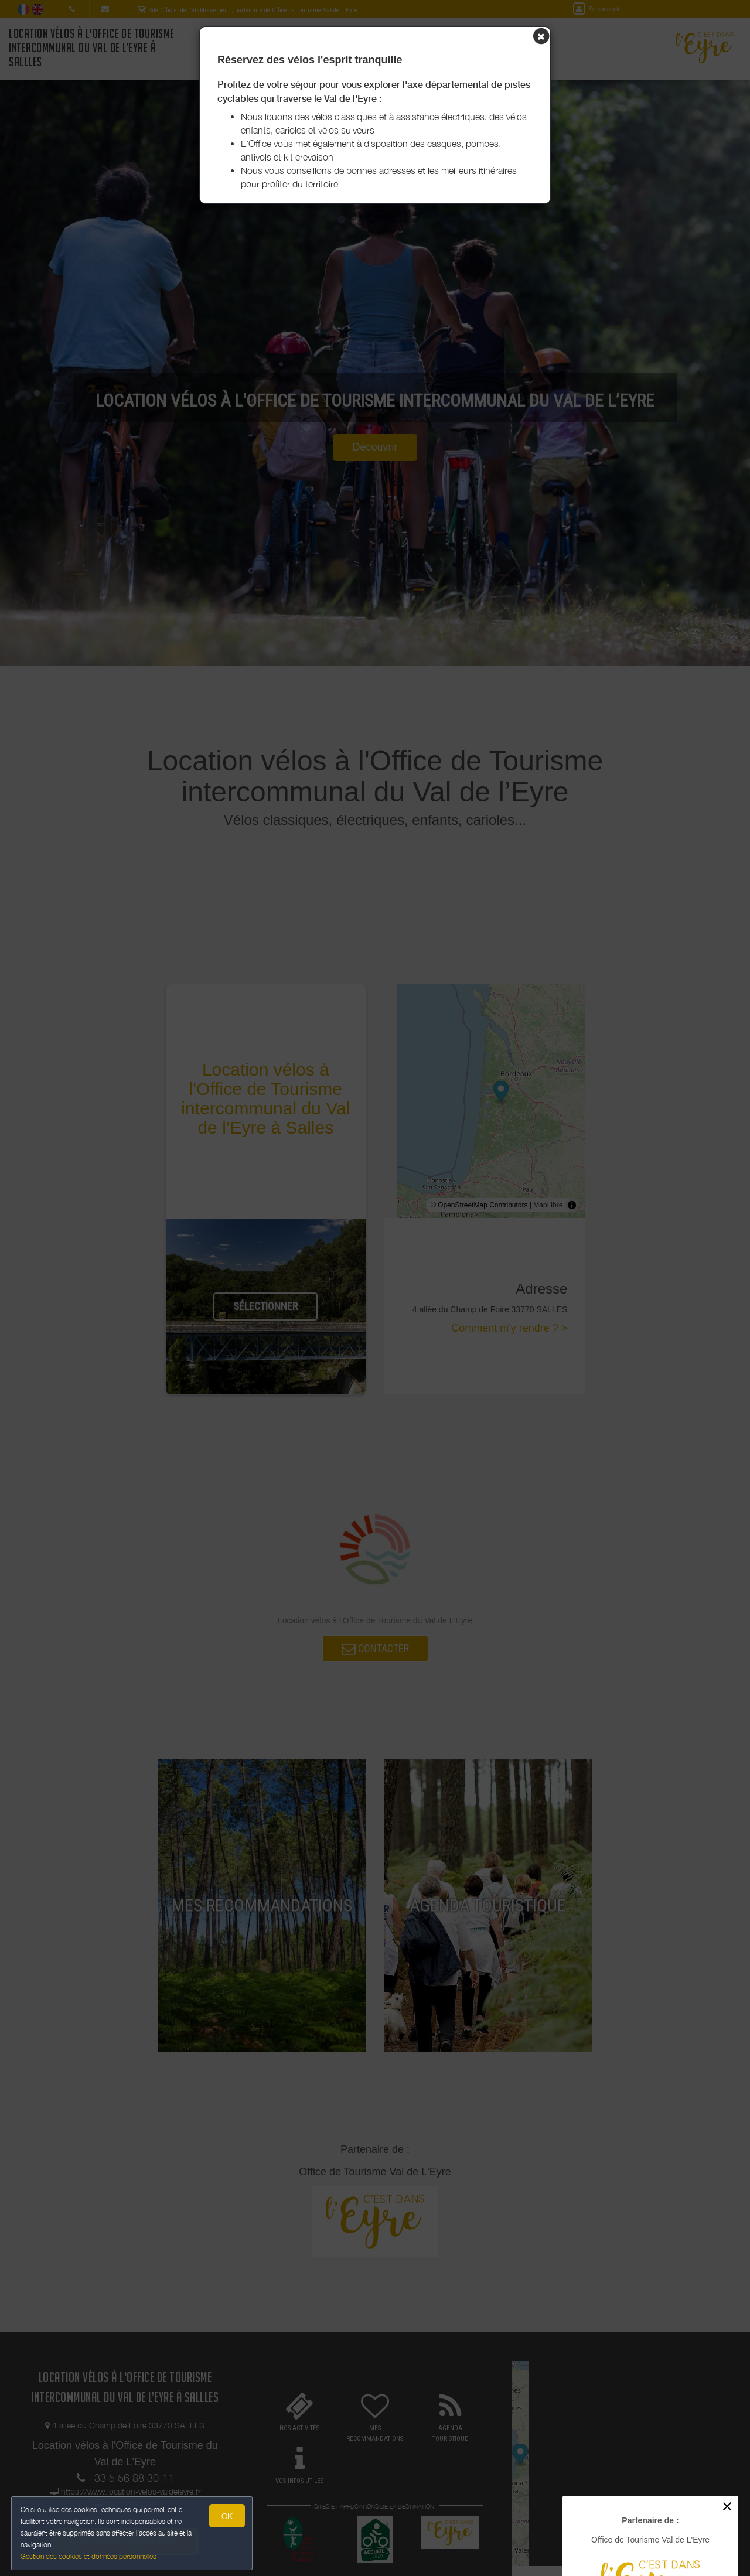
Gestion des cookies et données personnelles (89, 2556)
